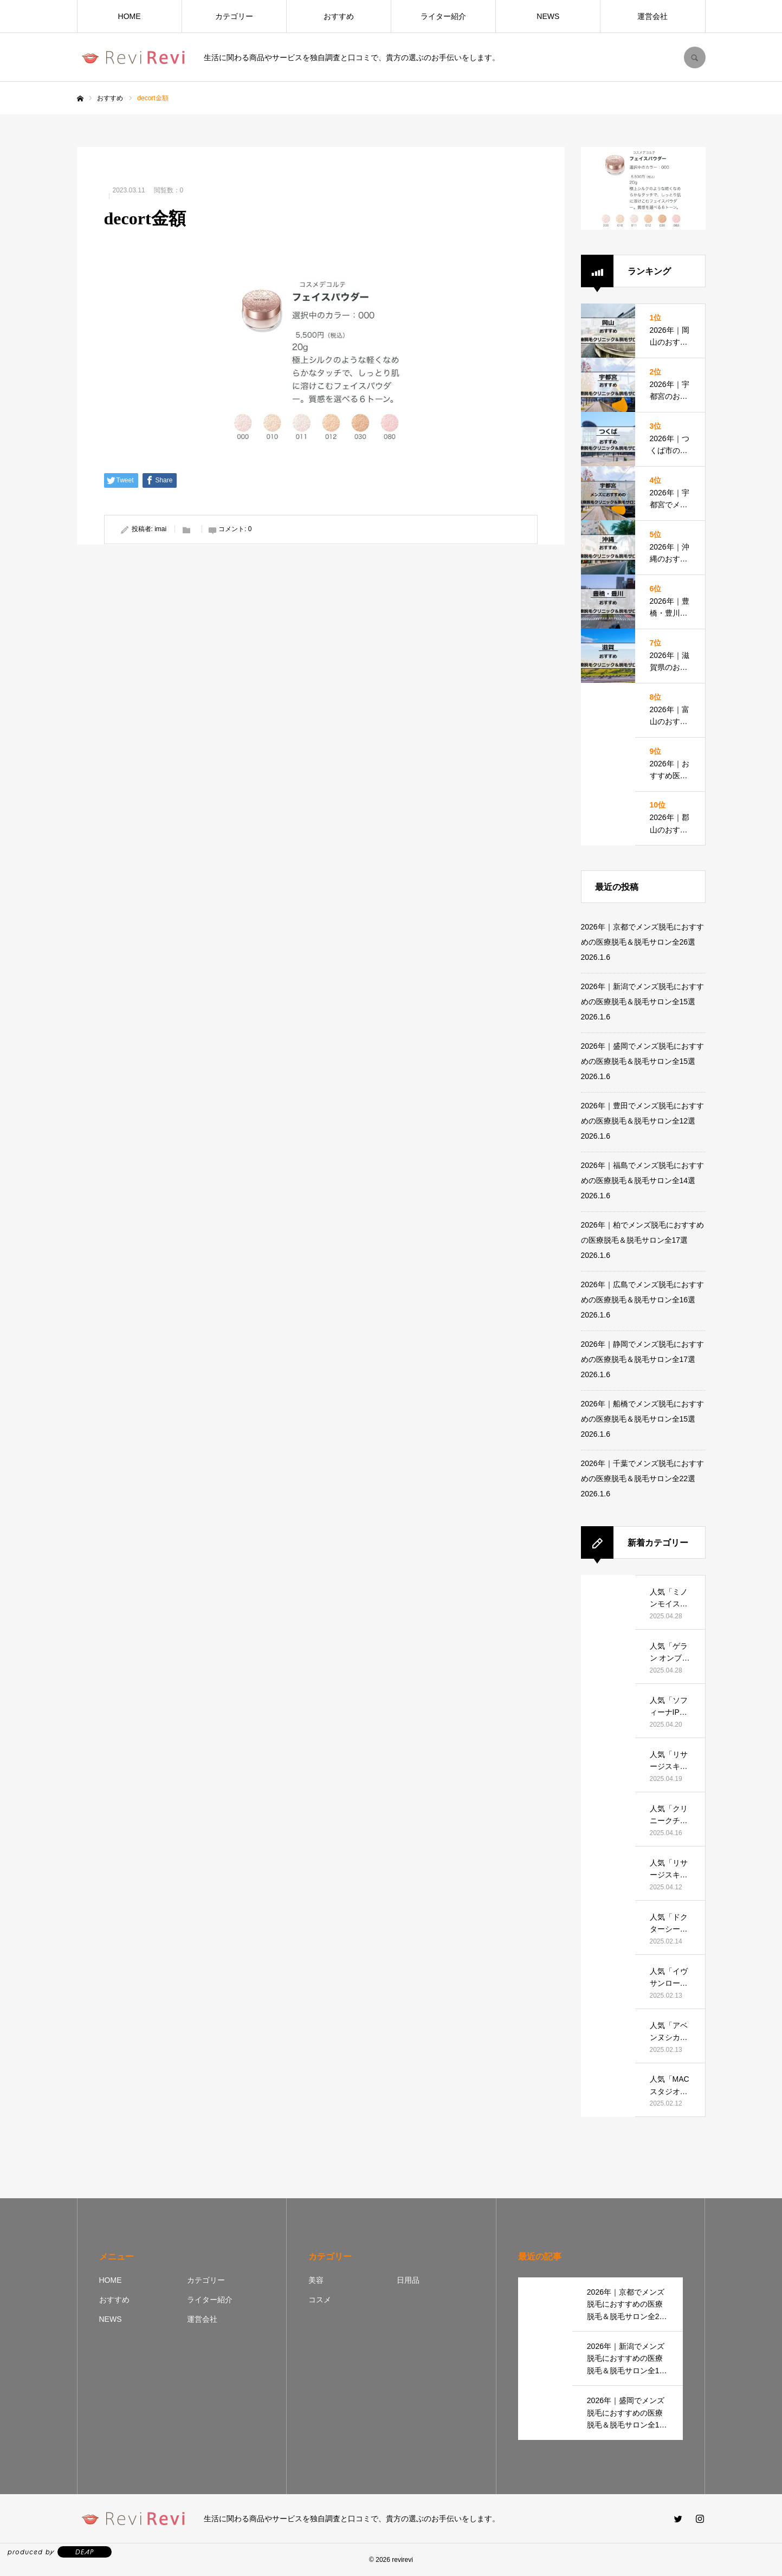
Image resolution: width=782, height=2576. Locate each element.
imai (160, 529)
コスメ (319, 2299)
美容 (316, 2280)
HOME (129, 16)
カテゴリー (234, 16)
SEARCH (695, 57)
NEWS (548, 16)
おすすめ (339, 16)
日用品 (408, 2280)
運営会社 (652, 16)
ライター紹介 (443, 16)
